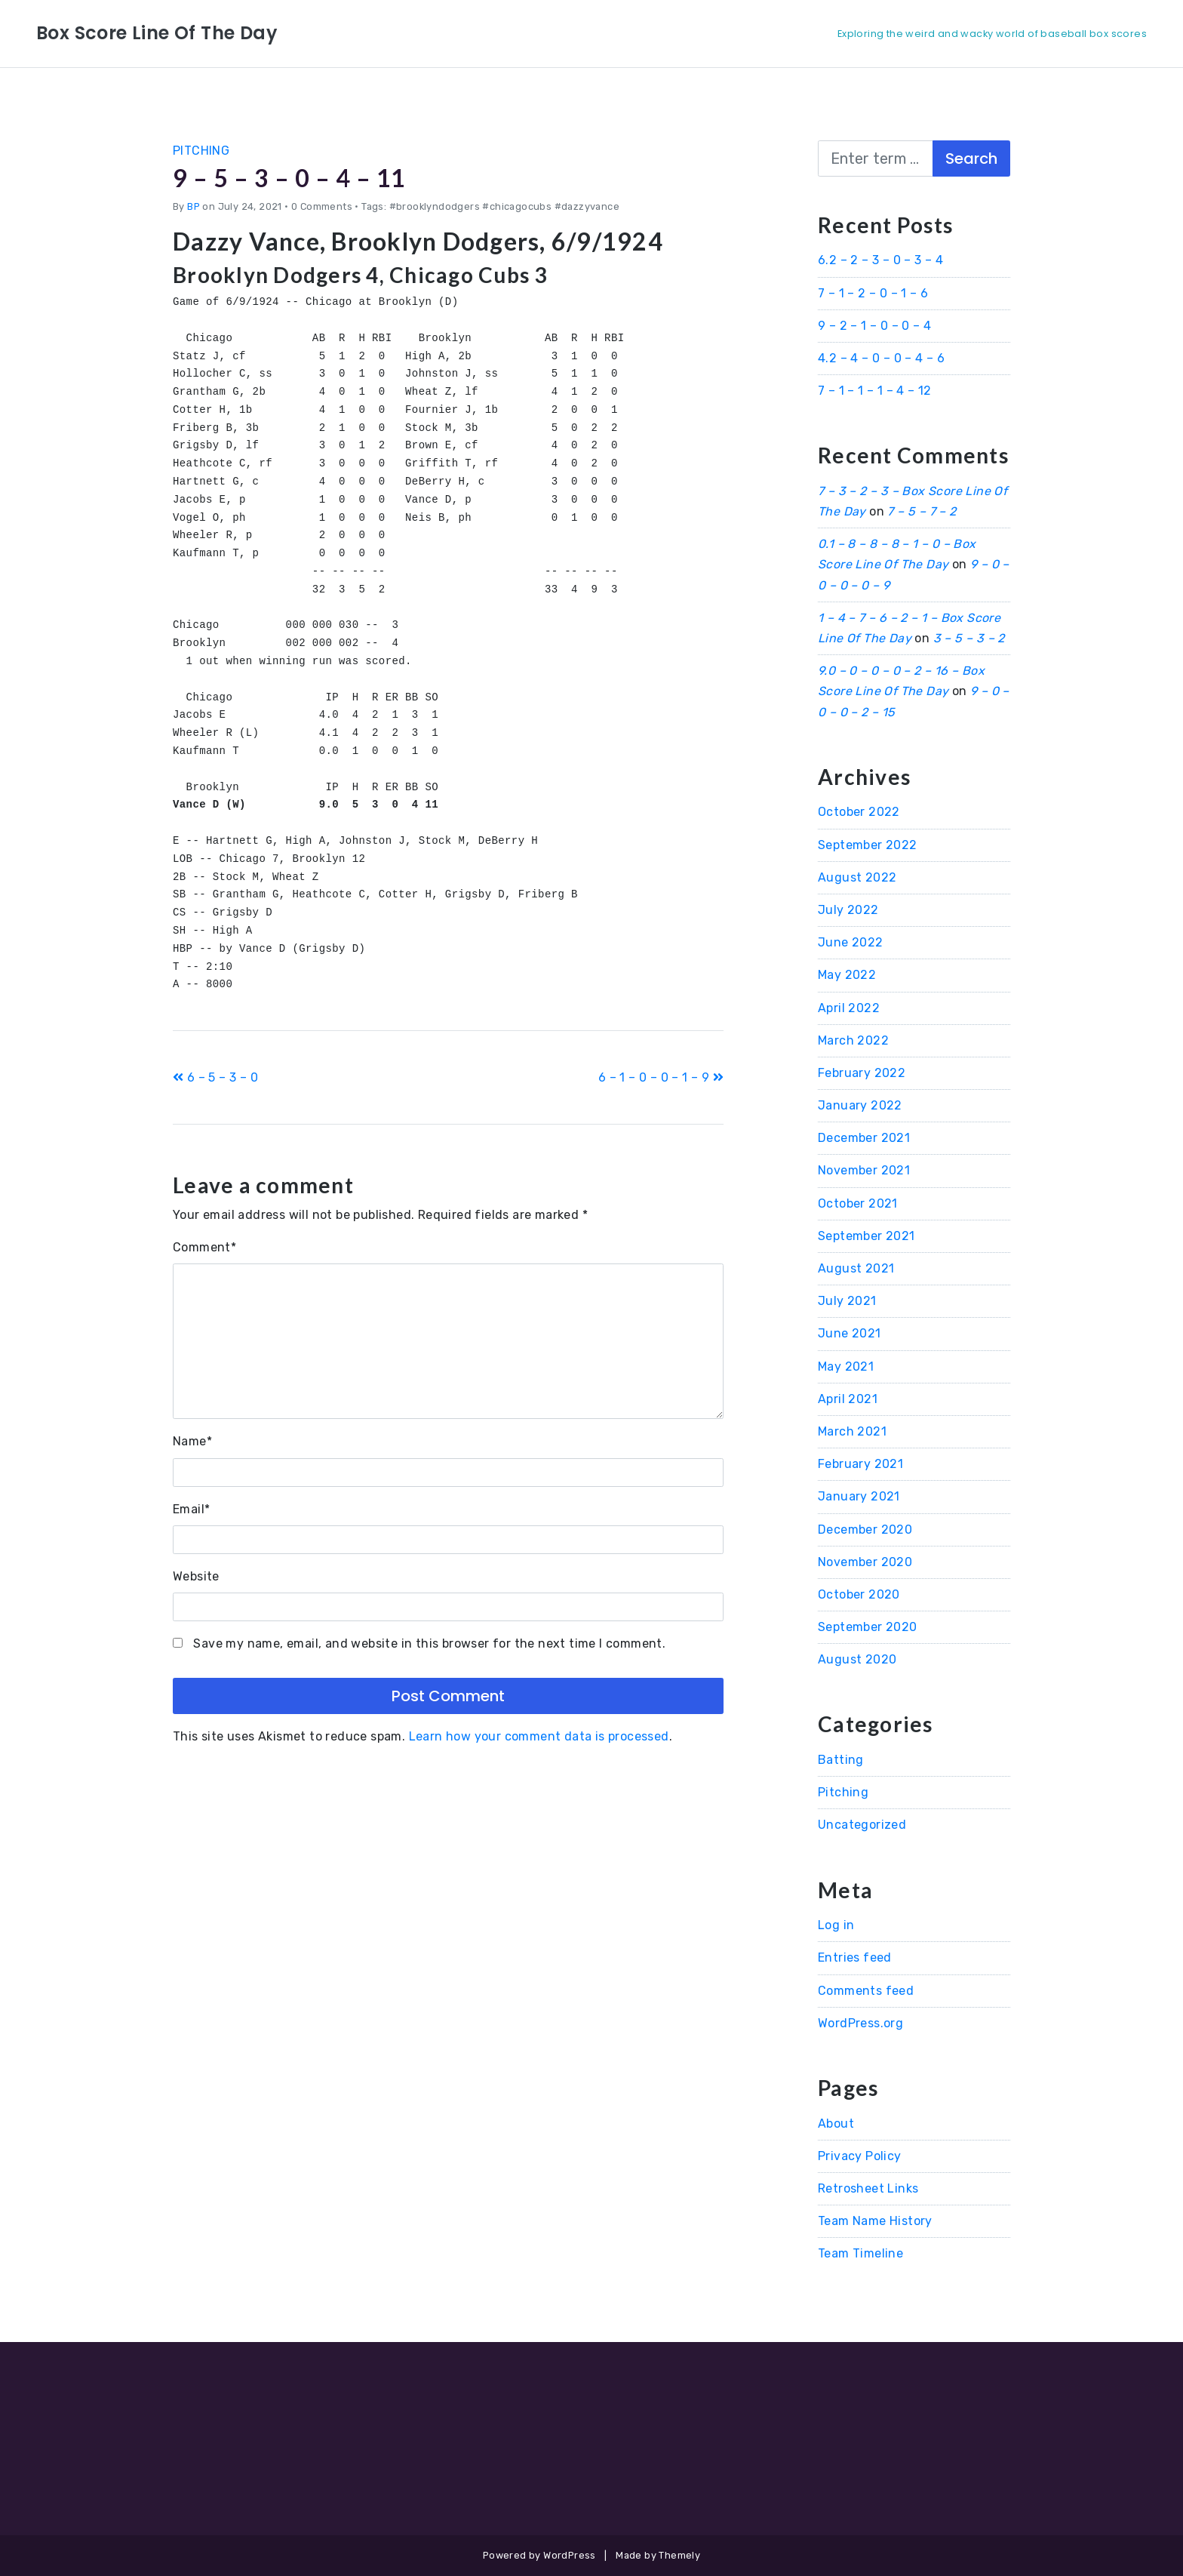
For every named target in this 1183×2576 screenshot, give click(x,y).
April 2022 (849, 1008)
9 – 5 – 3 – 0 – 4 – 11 (292, 177)
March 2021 (852, 1431)
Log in (836, 1925)
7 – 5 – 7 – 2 (921, 511)
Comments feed (866, 1991)
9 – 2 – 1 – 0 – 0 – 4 (874, 326)
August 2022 (857, 877)
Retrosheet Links (868, 2188)
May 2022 (847, 975)
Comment (204, 1247)
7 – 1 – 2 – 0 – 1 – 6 (873, 293)
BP (193, 206)
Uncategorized (862, 1824)
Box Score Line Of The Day (157, 32)
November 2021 (864, 1170)
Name (192, 1441)
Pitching (201, 150)
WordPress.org (860, 2023)
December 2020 (865, 1529)
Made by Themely (658, 2555)
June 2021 (849, 1333)
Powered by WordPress (539, 2555)
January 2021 (859, 1496)
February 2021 (860, 1464)
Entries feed (855, 1957)
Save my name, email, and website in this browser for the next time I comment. (429, 1643)
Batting (841, 1760)
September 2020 (867, 1627)
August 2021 (856, 1268)
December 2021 (864, 1138)
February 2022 (861, 1073)
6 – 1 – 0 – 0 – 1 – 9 (661, 1077)
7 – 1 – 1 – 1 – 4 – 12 (875, 390)
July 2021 (847, 1301)
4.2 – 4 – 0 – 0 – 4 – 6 (881, 358)
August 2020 (857, 1659)
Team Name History (875, 2221)
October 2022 (859, 812)
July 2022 (848, 910)
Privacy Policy (860, 2156)
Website (196, 1576)
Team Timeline (860, 2253)
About (836, 2123)
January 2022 (860, 1105)
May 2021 (846, 1366)
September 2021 (866, 1236)
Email (191, 1509)
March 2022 (853, 1040)
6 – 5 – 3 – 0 (215, 1077)
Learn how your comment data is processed (539, 1736)
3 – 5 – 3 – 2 (969, 638)
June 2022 (850, 942)
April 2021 (847, 1399)
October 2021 (858, 1203)
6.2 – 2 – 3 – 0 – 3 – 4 (880, 260)
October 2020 (859, 1594)
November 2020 (865, 1562)
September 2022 (867, 845)
